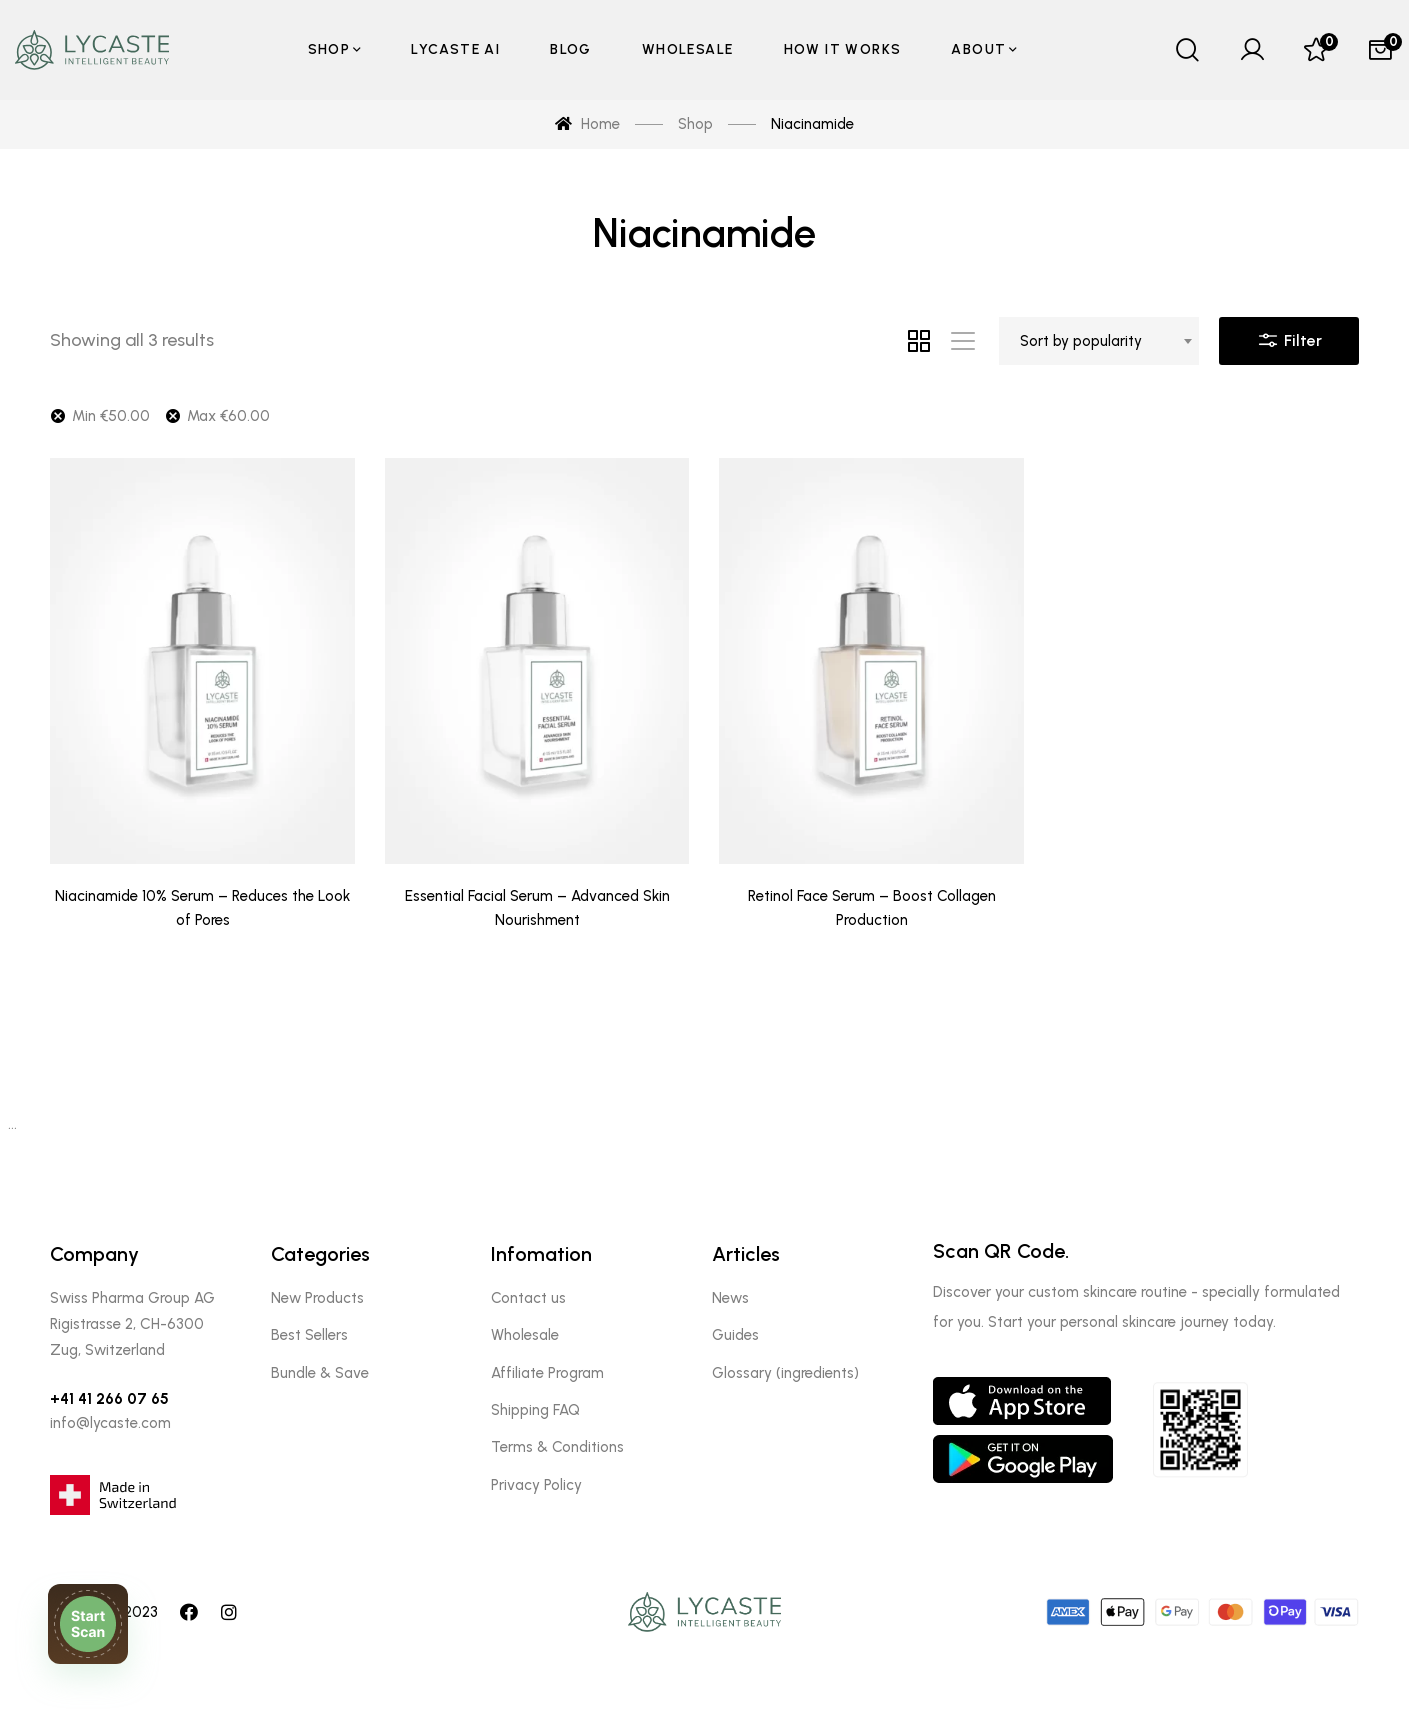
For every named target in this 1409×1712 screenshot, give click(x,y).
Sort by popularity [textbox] (1081, 341)
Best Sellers (309, 1335)
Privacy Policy (536, 1485)
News (730, 1298)
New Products (317, 1298)
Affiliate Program (547, 1373)
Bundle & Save (320, 1373)
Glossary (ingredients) (785, 1373)
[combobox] (1099, 341)
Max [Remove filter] (228, 416)
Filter (1289, 336)
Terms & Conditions (557, 1447)
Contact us (528, 1298)
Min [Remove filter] (111, 416)
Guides (735, 1335)
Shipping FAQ (535, 1410)
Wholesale (525, 1335)
